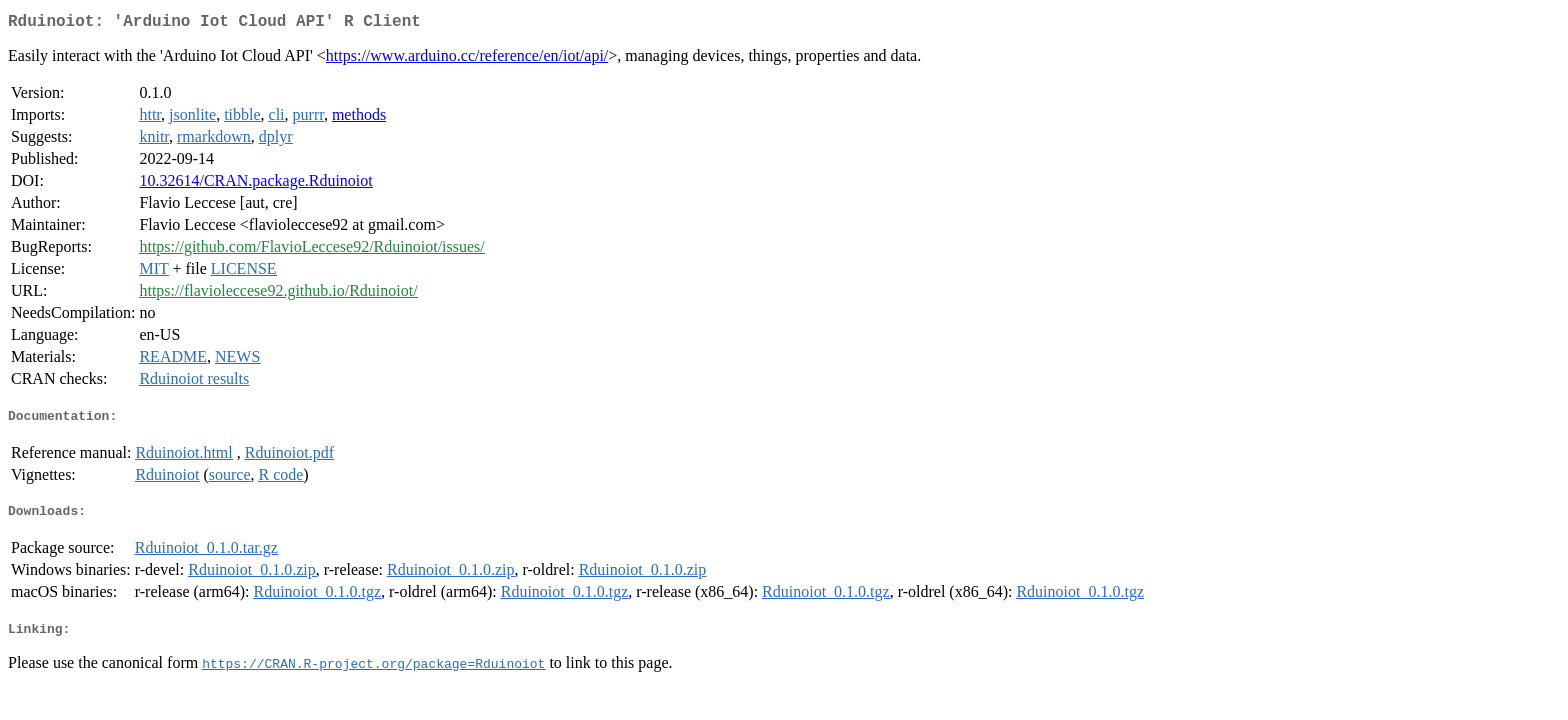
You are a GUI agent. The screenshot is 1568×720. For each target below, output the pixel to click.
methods (359, 118)
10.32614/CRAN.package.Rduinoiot (255, 184)
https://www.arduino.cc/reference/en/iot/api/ (467, 59)
